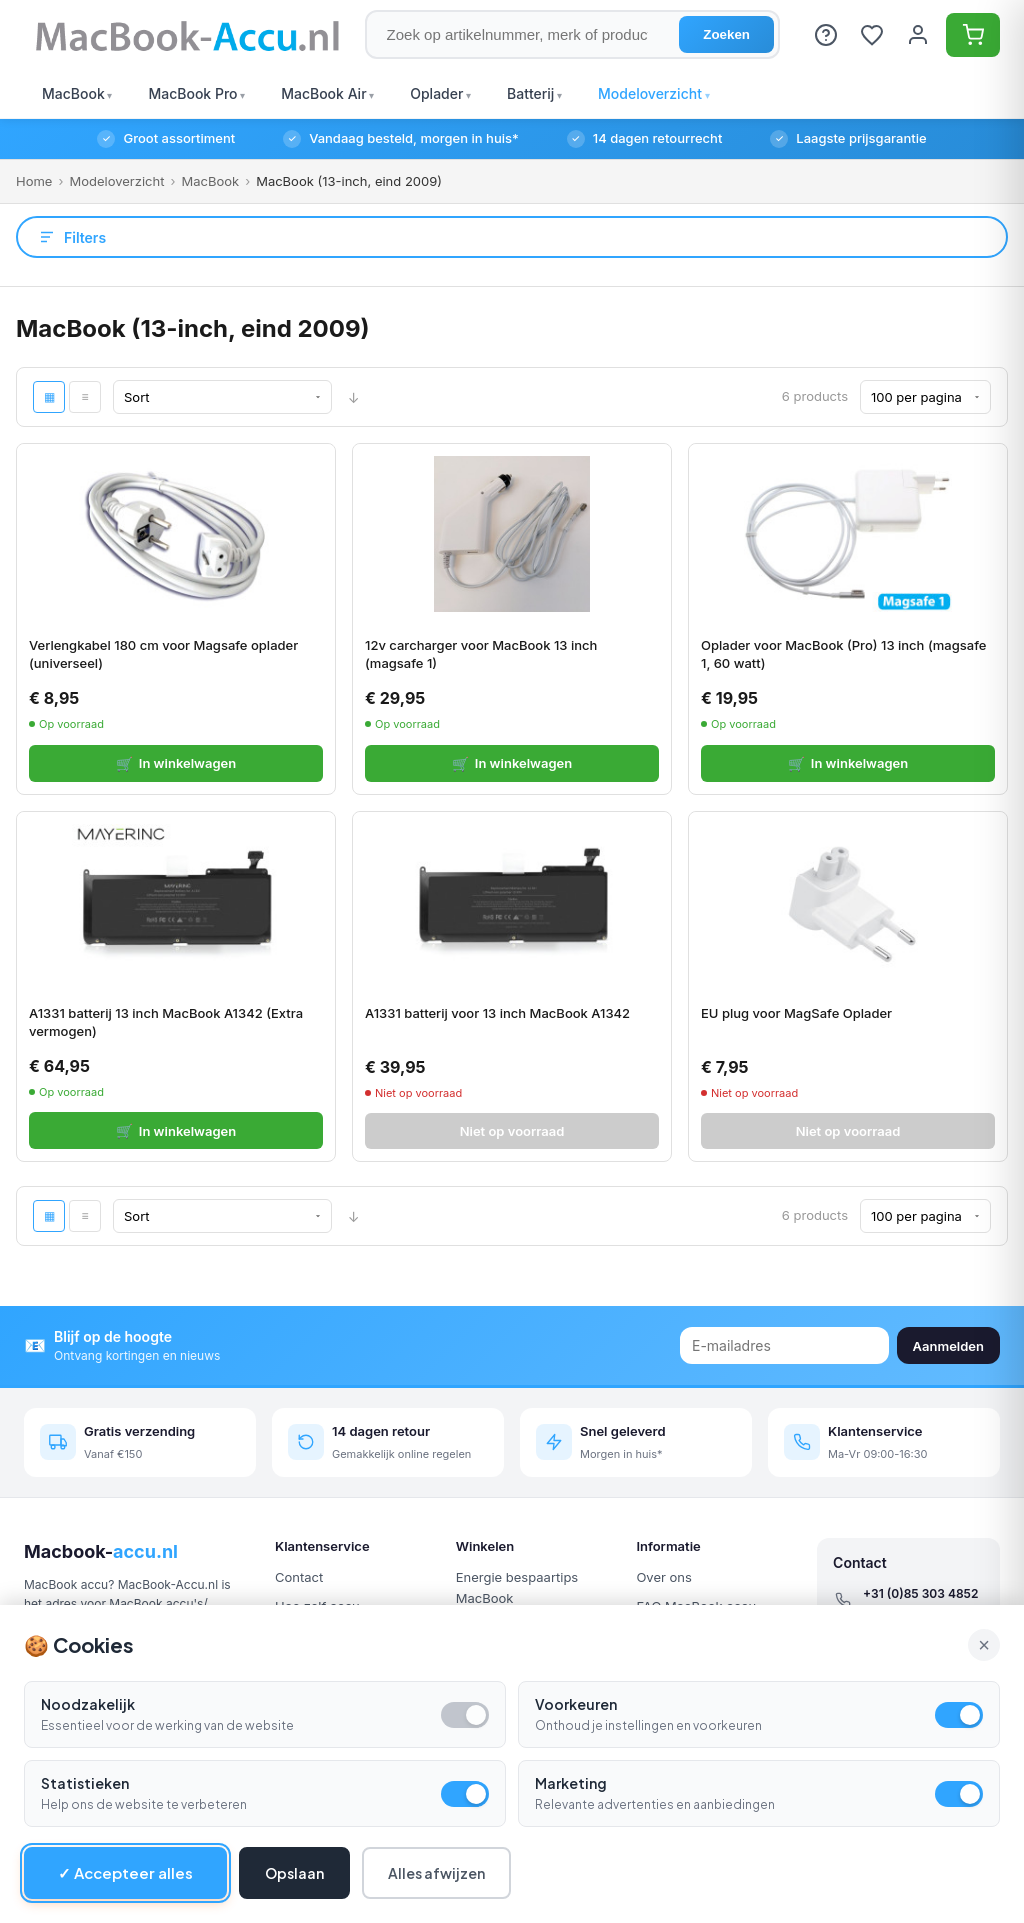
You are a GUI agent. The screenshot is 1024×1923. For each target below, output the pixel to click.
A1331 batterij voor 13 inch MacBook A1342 (497, 1013)
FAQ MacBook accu (696, 1606)
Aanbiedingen (498, 1628)
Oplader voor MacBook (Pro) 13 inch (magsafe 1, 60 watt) (843, 654)
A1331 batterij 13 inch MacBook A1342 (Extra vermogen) (166, 1022)
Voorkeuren (576, 1754)
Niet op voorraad (512, 1131)
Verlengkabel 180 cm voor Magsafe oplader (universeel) (163, 654)
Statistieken (85, 1833)
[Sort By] (222, 397)
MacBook (210, 181)
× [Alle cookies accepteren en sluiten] (984, 1694)
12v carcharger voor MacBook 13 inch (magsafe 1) (481, 654)
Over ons (663, 1577)
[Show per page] (925, 397)
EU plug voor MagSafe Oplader (796, 1013)
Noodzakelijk (88, 1754)
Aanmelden (948, 1346)
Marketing (571, 1833)
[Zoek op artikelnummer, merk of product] (572, 34)
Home (34, 181)
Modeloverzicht (116, 181)
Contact (299, 1577)
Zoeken (726, 34)
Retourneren (674, 1636)
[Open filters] (512, 237)
